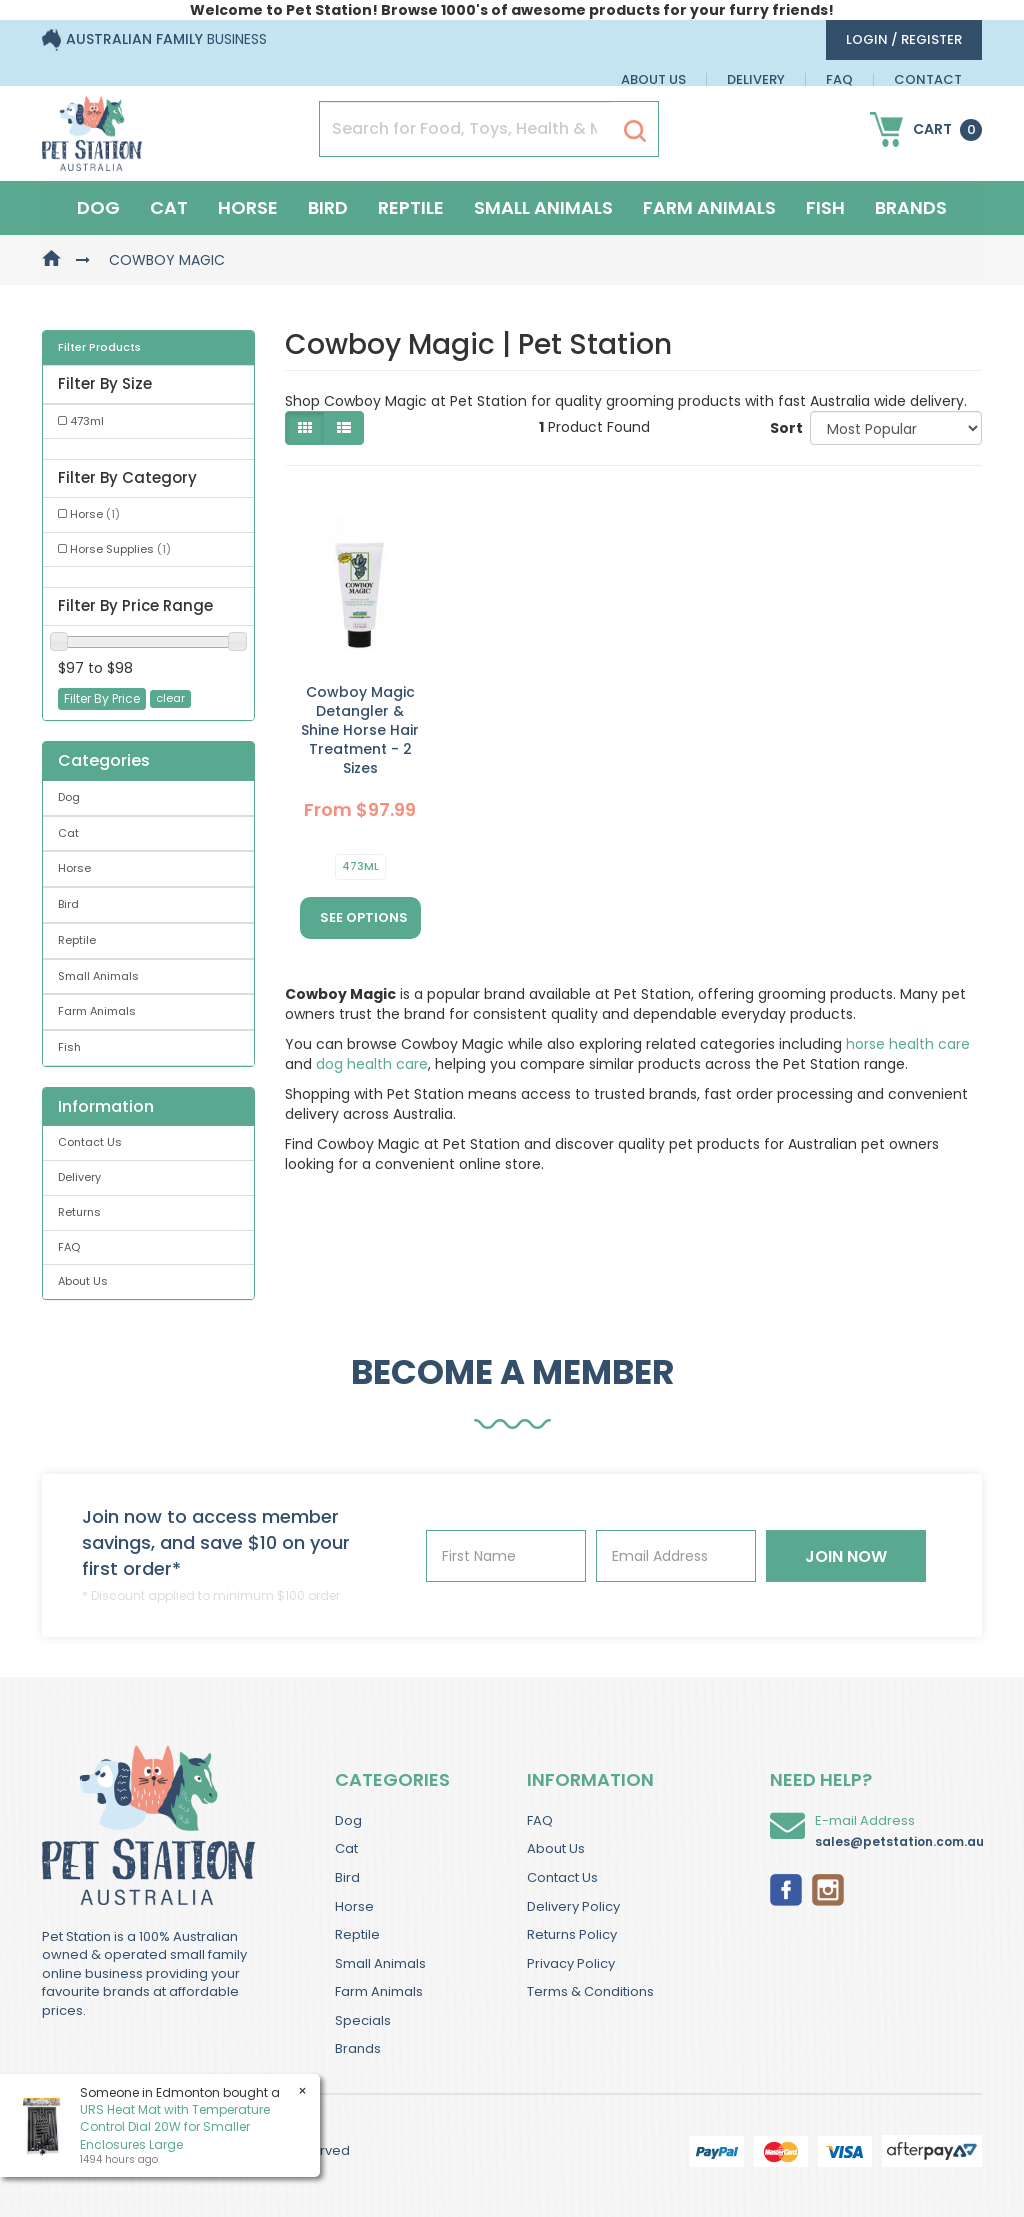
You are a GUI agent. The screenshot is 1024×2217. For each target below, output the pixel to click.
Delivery (756, 79)
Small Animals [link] (98, 976)
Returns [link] (79, 1212)
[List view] (344, 428)
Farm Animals (709, 207)
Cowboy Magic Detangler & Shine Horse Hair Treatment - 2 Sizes (360, 730)
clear (170, 698)
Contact (928, 79)
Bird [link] (68, 904)
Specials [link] (363, 2020)
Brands (911, 207)
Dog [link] (69, 797)
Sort (782, 428)
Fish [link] (69, 1047)
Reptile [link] (77, 940)
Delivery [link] (79, 1177)
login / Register (904, 39)
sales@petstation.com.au (899, 1841)
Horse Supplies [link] (120, 549)
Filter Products (99, 348)
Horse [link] (95, 514)
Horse (248, 207)
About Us (653, 79)
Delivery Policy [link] (573, 1906)
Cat (169, 207)
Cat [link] (68, 833)
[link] (786, 1888)
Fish (825, 207)
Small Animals (543, 207)
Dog (98, 207)
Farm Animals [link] (97, 1011)
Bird (328, 207)
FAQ (839, 79)
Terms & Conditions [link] (590, 1991)
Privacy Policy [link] (571, 1963)
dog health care (372, 1064)
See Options (364, 917)
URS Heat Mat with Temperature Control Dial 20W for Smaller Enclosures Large (175, 2126)
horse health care (908, 1044)
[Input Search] (466, 129)
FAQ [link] (69, 1247)
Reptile (411, 207)
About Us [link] (83, 1281)
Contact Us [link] (90, 1142)
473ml (360, 866)
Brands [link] (358, 2048)
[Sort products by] (896, 428)
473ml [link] (87, 421)
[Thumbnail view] (305, 428)
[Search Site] (635, 130)
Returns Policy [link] (572, 1934)
